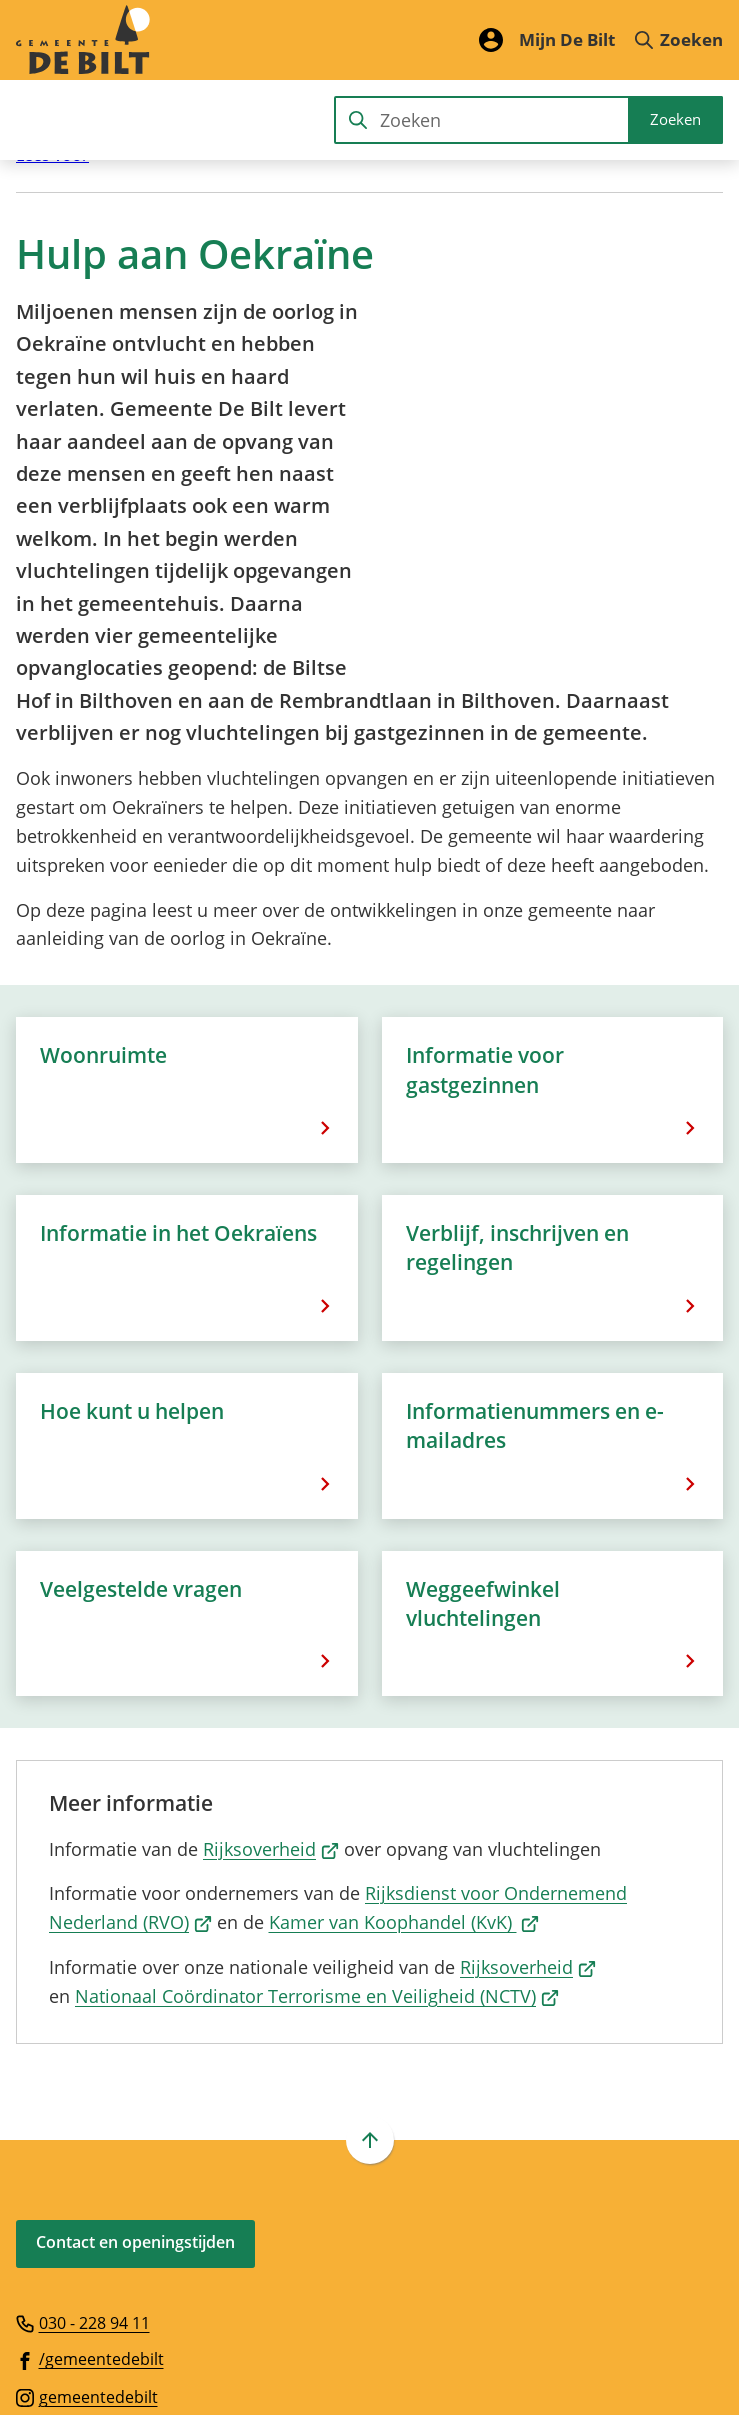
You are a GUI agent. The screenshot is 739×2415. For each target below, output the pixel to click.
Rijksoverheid (271, 1654)
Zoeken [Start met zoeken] (675, 119)
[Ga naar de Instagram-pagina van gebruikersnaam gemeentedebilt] (87, 2202)
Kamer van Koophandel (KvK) (404, 1728)
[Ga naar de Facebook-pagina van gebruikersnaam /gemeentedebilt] (90, 2164)
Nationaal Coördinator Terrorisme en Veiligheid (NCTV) (317, 1801)
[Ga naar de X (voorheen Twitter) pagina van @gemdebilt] (72, 2240)
